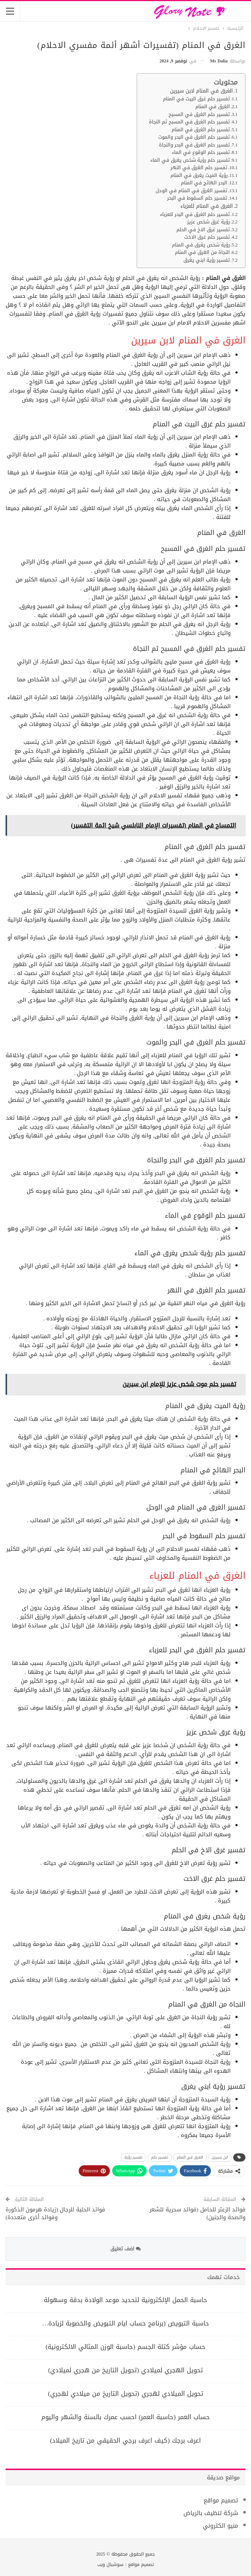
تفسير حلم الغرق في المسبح (199, 115)
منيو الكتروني (220, 2525)
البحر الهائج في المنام (204, 183)
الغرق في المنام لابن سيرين (201, 91)
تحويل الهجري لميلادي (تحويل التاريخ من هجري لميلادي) (125, 2370)
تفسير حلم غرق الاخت (207, 237)
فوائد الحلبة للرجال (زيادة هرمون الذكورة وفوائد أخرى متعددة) (55, 2213)
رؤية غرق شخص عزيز (208, 222)
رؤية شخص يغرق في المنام (201, 245)
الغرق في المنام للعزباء (206, 206)
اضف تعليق (125, 2248)
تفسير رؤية (133, 2157)
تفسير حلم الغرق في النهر (198, 168)
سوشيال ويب (110, 2564)
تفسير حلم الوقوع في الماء (201, 152)
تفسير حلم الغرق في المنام (201, 130)
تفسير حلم (159, 2157)
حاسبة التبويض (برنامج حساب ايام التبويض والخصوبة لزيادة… (125, 2323)
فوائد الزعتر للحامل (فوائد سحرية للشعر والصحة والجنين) (197, 2213)
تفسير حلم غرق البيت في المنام (196, 99)
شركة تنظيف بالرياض (210, 2513)
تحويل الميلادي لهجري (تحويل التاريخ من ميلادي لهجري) (125, 2393)
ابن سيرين (220, 2157)
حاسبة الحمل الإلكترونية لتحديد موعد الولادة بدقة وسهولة (125, 2300)
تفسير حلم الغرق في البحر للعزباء (195, 215)
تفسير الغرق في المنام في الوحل (191, 191)
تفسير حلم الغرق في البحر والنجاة (194, 145)
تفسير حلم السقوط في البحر (197, 198)
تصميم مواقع (220, 2500)
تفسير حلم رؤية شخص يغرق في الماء (190, 160)
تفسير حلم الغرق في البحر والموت (194, 137)
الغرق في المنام (212, 107)
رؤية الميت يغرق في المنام (199, 176)
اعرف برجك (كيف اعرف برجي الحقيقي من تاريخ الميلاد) (125, 2440)
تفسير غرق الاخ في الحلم (203, 230)
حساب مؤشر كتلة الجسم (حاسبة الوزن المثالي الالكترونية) (125, 2347)
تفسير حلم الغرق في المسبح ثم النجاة (189, 122)
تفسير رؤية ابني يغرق (206, 260)
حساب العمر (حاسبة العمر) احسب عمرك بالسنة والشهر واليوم (125, 2417)
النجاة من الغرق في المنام (202, 252)
